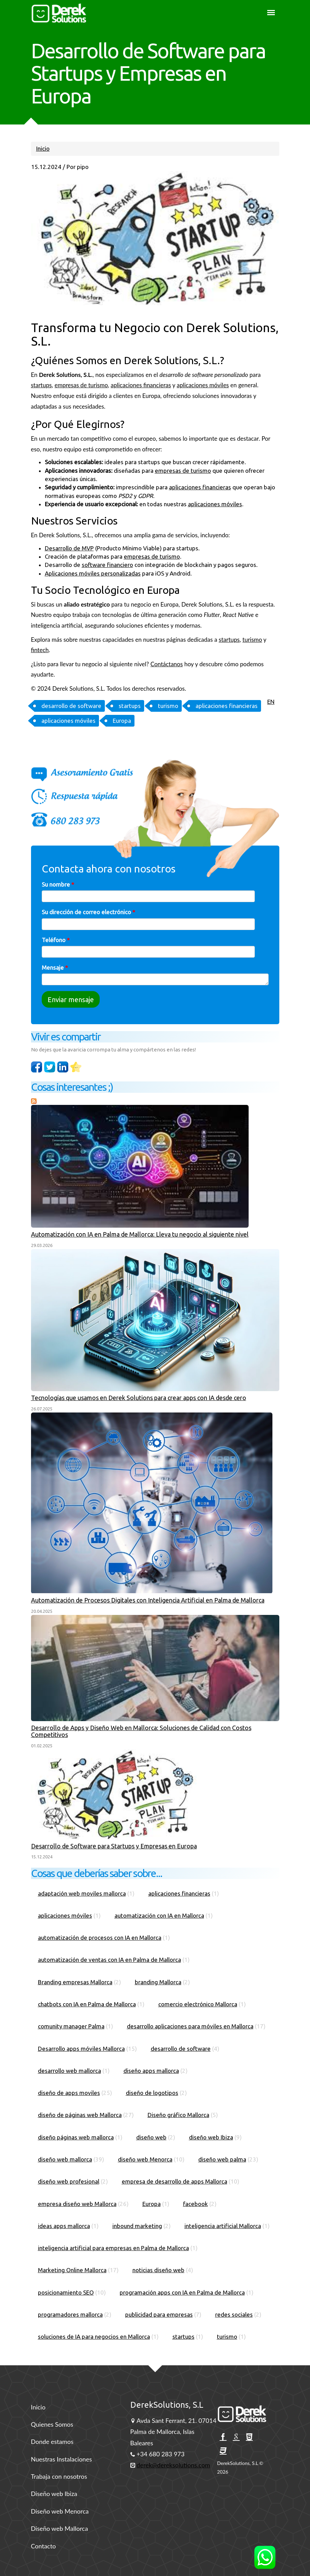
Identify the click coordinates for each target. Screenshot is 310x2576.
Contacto (43, 2546)
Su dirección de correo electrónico (88, 912)
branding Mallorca (158, 1982)
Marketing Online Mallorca (72, 2270)
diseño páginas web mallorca (76, 2137)
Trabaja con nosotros (59, 2476)
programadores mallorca (70, 2314)
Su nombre (58, 884)
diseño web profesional (68, 2181)
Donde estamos (52, 2441)
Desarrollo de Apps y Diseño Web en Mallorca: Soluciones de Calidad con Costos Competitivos (141, 1731)
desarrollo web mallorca (69, 2070)
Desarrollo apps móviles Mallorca (81, 2048)
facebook (195, 2203)
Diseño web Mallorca (59, 2528)
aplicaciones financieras (141, 385)
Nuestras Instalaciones (61, 2459)
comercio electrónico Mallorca (197, 2004)
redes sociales (234, 2314)
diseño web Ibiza (211, 2137)
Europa (122, 720)
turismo (252, 639)
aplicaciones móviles (203, 385)
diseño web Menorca (145, 2159)
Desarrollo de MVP (69, 548)
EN (270, 701)
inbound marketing (137, 2226)
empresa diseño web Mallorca (77, 2203)
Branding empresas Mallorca (75, 1982)
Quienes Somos (52, 2424)
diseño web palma (222, 2159)
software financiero (107, 564)
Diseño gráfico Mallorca (178, 2114)
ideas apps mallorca (64, 2226)
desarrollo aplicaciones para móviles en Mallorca (190, 2026)
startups (41, 385)
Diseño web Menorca (60, 2511)
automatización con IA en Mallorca (159, 1915)
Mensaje (55, 967)
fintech (40, 649)
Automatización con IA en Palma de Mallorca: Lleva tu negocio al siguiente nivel (140, 1234)
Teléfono (56, 940)
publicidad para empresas (159, 2314)
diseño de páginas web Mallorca (80, 2114)
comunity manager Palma (71, 2026)
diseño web (151, 2137)
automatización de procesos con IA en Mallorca (99, 1937)
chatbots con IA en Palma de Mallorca (87, 2004)
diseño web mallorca (65, 2159)
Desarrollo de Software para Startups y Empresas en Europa (114, 1846)
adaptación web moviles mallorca (82, 1893)
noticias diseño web (158, 2270)
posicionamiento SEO (66, 2292)
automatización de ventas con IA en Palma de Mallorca (109, 1959)
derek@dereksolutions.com (173, 2465)
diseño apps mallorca (151, 2070)
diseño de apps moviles (69, 2092)
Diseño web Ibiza (54, 2493)
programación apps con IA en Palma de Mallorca (182, 2292)
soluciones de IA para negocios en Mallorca (94, 2336)
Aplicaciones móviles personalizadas (93, 573)
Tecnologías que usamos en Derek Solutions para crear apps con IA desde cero (138, 1397)
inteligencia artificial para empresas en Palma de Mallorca (113, 2248)
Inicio (43, 148)
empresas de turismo (81, 385)
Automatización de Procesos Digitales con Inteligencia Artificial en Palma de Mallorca (147, 1600)
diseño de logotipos (152, 2092)
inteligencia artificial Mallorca (222, 2226)
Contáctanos (166, 664)
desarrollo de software (71, 705)
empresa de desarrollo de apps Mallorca (174, 2181)
